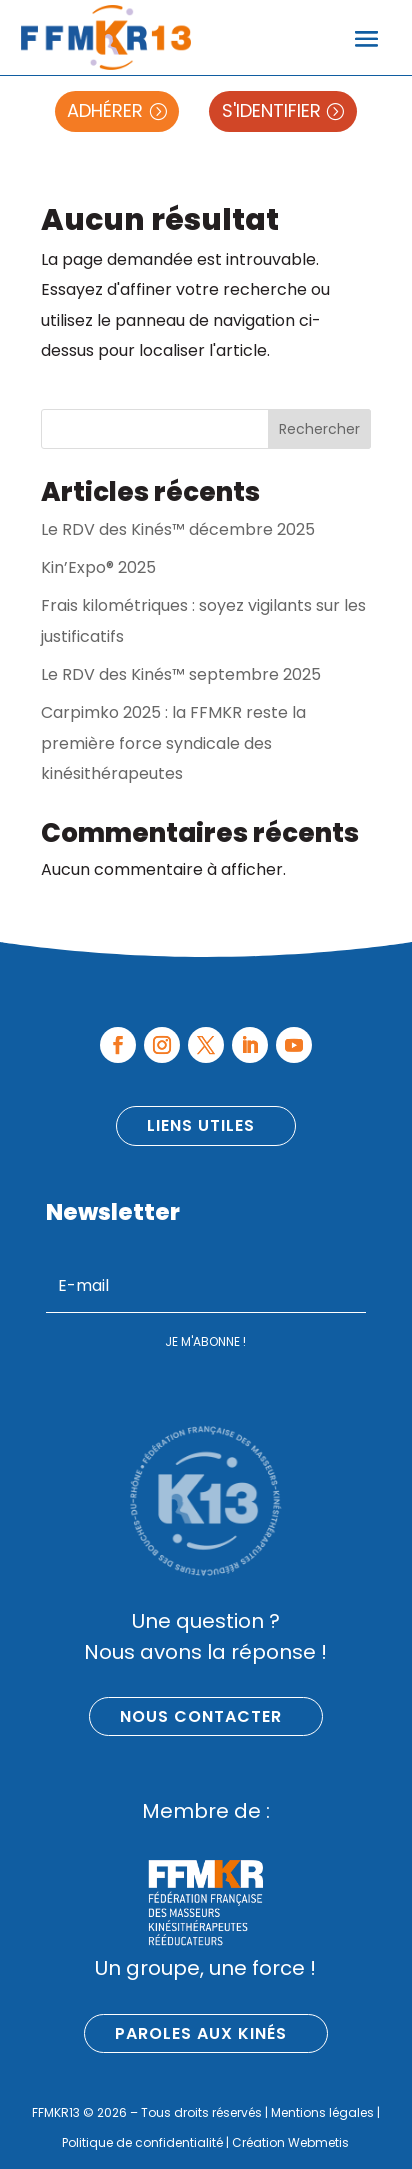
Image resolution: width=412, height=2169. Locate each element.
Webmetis (318, 2142)
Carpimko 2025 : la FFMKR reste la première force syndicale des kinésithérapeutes (173, 743)
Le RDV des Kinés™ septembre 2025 (181, 674)
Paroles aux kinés (201, 2033)
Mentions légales (322, 2112)
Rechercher (319, 429)
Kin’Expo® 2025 (98, 567)
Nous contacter (201, 1716)
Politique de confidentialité (142, 2142)
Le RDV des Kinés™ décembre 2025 (178, 529)
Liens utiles (201, 1125)
